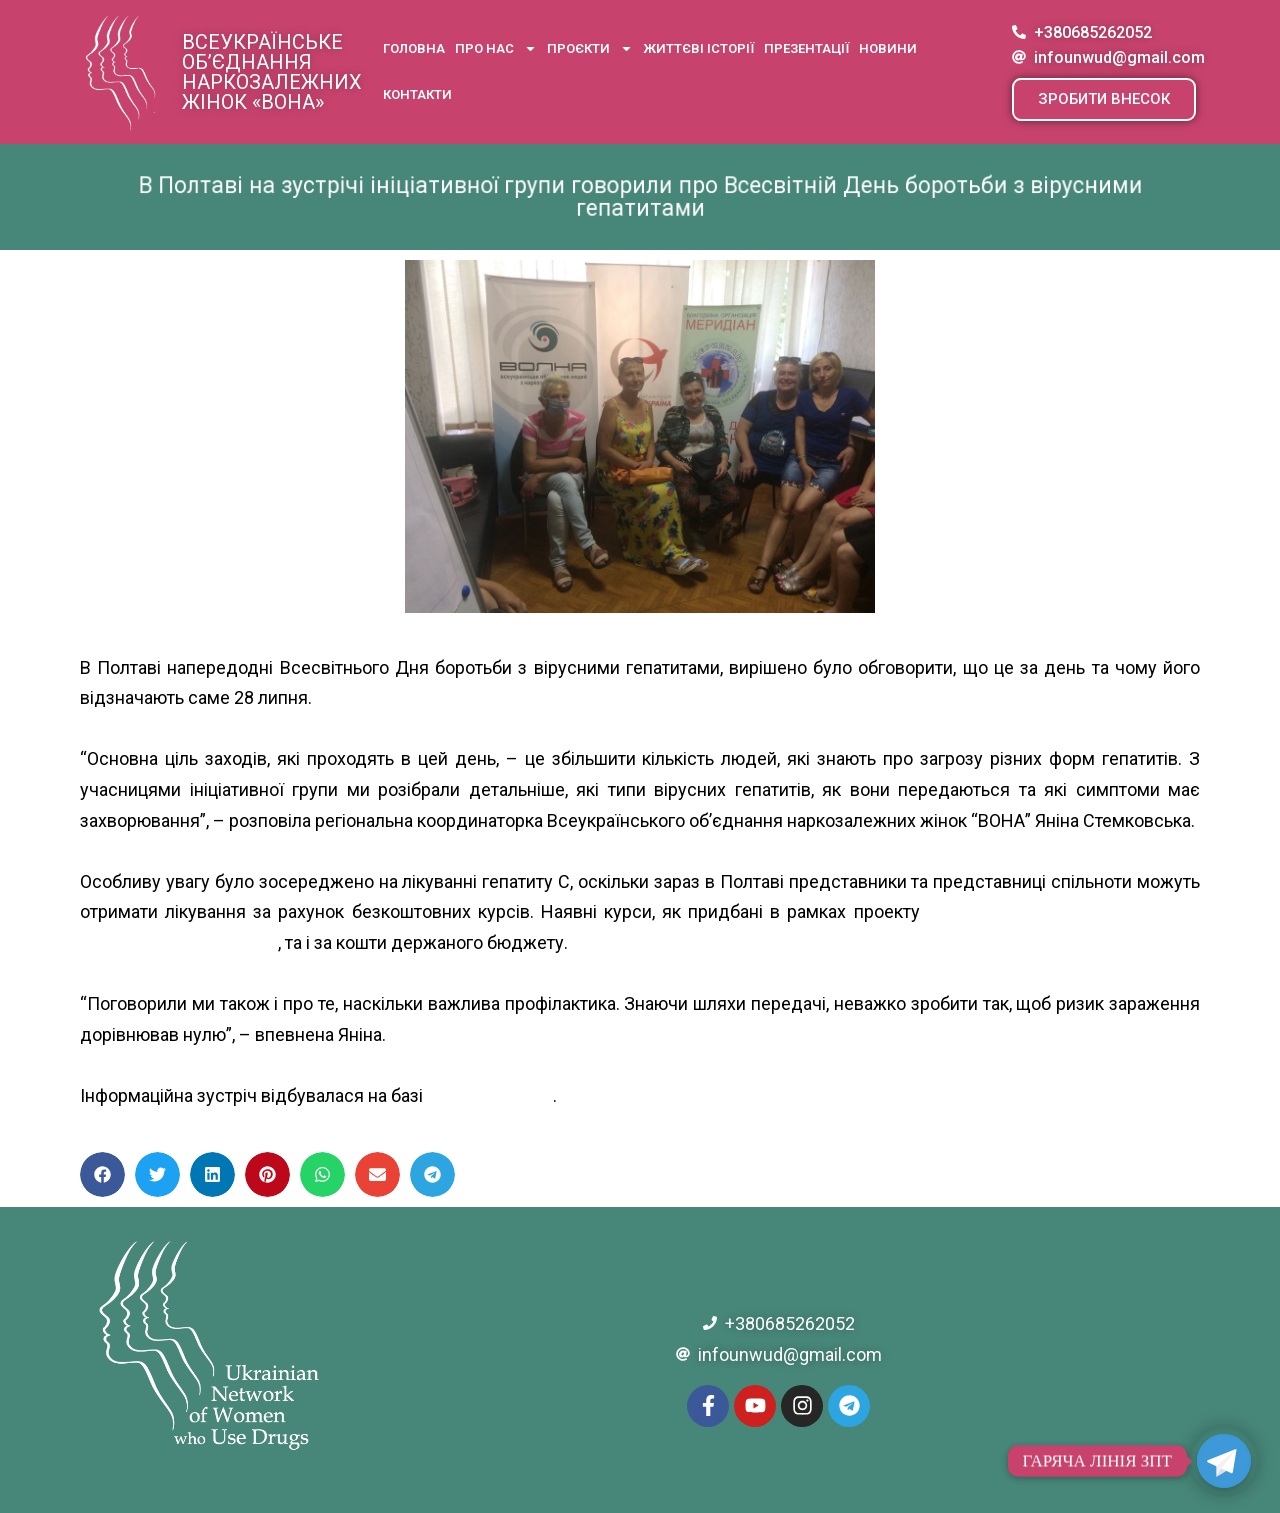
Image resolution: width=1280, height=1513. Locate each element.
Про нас (496, 48)
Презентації (806, 48)
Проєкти (590, 48)
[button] (1104, 99)
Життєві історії (698, 48)
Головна (414, 48)
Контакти (417, 94)
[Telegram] (1224, 1461)
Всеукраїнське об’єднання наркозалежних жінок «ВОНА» (272, 72)
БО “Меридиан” (490, 1095)
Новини (888, 48)
